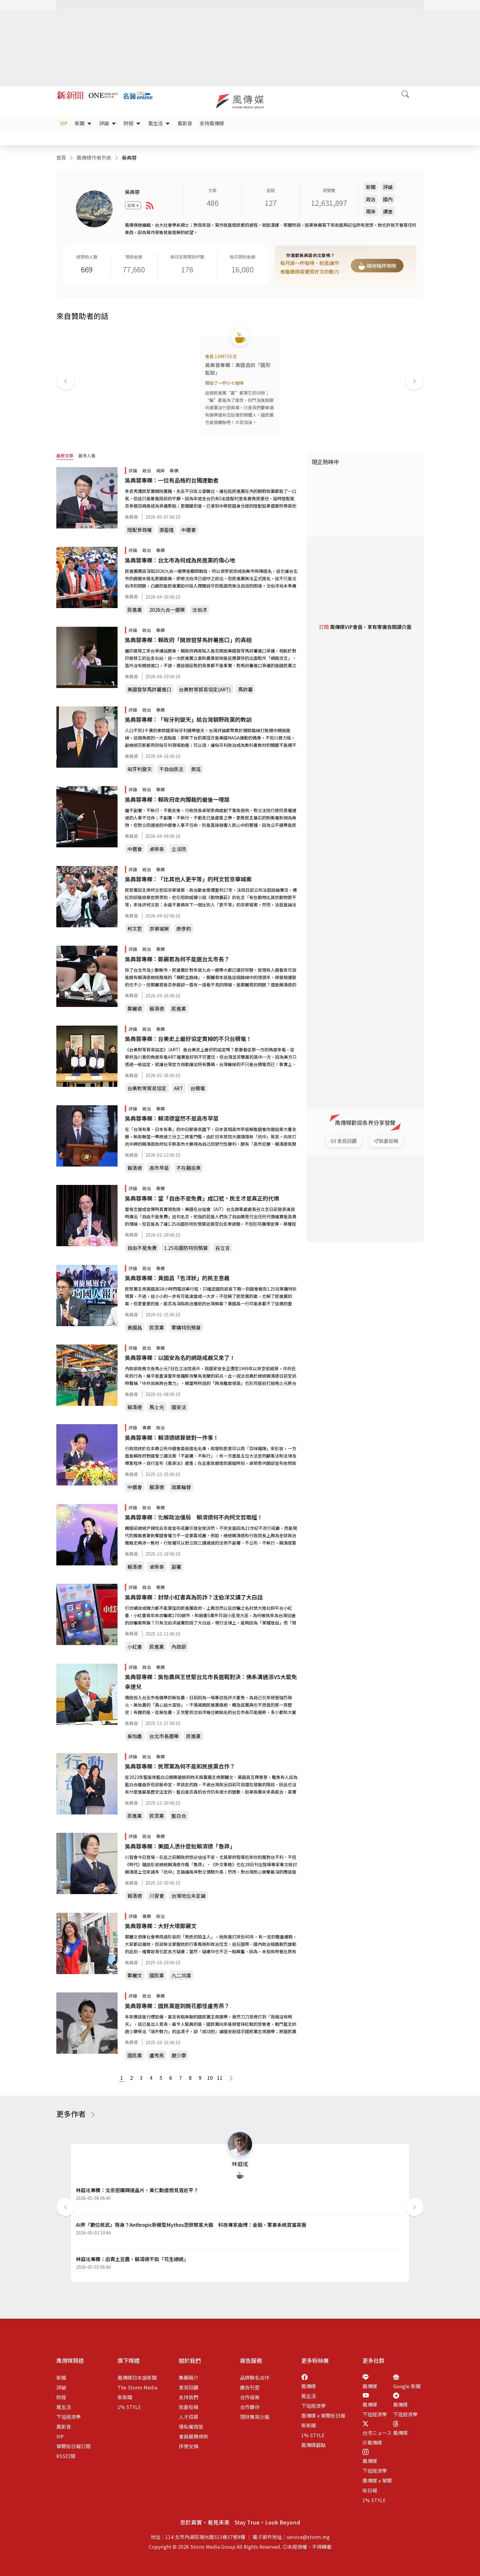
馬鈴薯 (245, 689)
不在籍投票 (188, 1167)
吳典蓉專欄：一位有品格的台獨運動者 (172, 480)
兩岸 (371, 211)
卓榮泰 (156, 849)
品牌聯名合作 (254, 2377)
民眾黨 (156, 1327)
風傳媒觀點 (313, 2445)
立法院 (178, 849)
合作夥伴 (250, 2407)
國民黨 (156, 1975)
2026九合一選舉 (167, 609)
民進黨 (134, 609)
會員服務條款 (193, 2436)
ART (178, 1088)
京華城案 (159, 928)
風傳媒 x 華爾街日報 (323, 2415)
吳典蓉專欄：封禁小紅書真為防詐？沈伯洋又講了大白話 (194, 1597)
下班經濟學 (68, 2416)
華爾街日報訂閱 (73, 2446)
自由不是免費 (142, 1247)
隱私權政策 (191, 2426)
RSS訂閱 (65, 2456)
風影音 (185, 123)
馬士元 (156, 1407)
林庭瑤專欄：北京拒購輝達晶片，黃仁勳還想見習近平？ (137, 2190)
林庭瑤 (240, 2164)
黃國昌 (134, 1327)
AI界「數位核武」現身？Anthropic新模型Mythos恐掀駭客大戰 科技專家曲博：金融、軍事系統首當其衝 (191, 2224)
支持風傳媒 (212, 123)
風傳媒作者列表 (94, 157)
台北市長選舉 (164, 1736)
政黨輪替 (181, 1487)
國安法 (178, 1407)
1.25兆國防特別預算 (186, 1247)
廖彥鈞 (183, 928)
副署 (176, 1566)
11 (219, 2077)
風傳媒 (308, 2386)
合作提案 (250, 2397)
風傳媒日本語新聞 (137, 2377)
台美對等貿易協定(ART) (205, 689)
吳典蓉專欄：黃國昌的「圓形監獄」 (238, 368)
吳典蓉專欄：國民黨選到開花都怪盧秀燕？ (177, 2006)
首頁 (61, 157)
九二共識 (181, 1975)
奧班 (196, 769)
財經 (132, 123)
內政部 (178, 1646)
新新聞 (125, 2397)
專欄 (174, 470)
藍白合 (178, 1815)
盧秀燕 (156, 2055)
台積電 (197, 1088)
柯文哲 (134, 928)
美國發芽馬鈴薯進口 (149, 689)
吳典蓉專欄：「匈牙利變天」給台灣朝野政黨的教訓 (188, 719)
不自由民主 (171, 769)
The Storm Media (137, 2387)
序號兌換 (188, 2446)
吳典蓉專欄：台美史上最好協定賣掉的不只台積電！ (188, 1038)
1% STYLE (129, 2407)
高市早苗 (159, 1167)
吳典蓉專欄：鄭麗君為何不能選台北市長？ (177, 959)
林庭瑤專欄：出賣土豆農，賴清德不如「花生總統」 (132, 2259)
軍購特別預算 (186, 1327)
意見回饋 (188, 2387)
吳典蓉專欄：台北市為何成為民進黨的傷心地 (180, 560)
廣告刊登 (250, 2387)
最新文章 (64, 455)
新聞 (83, 123)
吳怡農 (134, 1736)
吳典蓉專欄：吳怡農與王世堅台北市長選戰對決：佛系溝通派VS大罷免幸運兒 (211, 1681)
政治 (371, 199)
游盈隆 (166, 529)
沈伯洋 (199, 609)
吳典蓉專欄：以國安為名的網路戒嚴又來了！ (180, 1357)
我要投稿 (188, 2407)
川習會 (156, 1895)
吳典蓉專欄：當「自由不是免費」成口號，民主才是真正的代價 (202, 1198)
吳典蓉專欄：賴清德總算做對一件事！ (172, 1437)
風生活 (159, 123)
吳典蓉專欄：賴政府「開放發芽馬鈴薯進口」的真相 (188, 640)
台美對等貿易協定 (147, 1088)
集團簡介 (188, 2377)
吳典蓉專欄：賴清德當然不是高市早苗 (172, 1118)
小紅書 (134, 1646)
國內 (388, 199)
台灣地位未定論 (188, 1895)
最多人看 (87, 455)
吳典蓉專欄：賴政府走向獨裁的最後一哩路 (177, 799)
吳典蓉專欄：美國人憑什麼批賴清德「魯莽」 (180, 1846)
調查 (388, 211)
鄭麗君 (134, 1008)
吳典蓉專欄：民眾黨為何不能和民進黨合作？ (180, 1766)
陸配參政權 (139, 529)
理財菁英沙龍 (254, 2416)
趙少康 (178, 2055)
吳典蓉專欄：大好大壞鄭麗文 (161, 1926)
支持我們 (188, 2397)
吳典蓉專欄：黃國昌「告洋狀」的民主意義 (177, 1278)
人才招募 (188, 2416)
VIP (63, 123)
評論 (107, 123)
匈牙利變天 (139, 769)
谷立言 (222, 1247)
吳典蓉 (131, 517)
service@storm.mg (308, 2536)
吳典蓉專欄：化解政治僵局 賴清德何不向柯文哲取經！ (194, 1517)
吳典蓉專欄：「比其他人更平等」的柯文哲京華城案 (188, 879)
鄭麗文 (134, 1975)
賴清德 (156, 1008)
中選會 (188, 529)
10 (209, 2077)
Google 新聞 (407, 2386)
